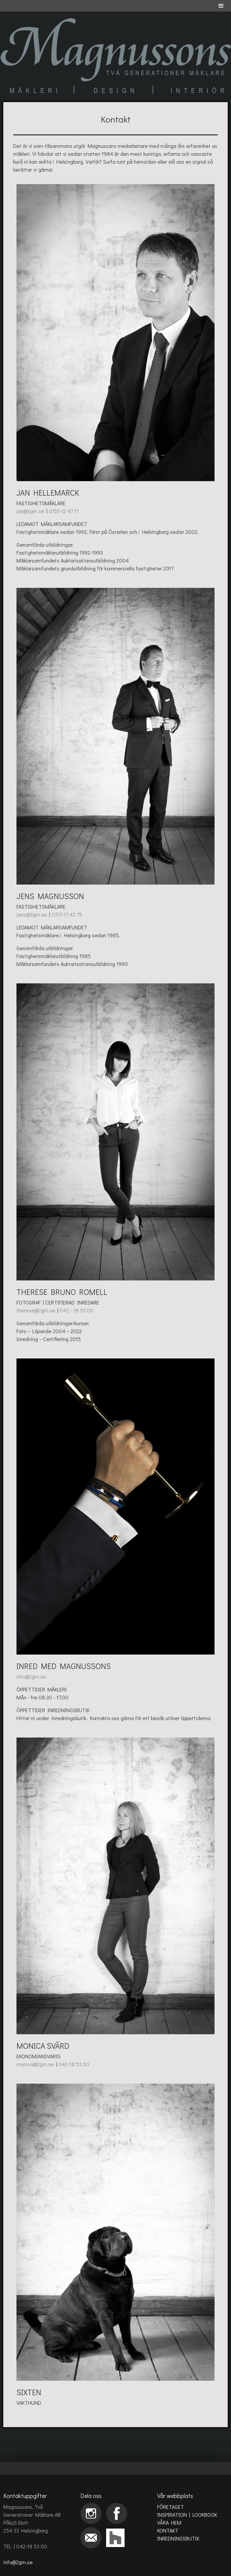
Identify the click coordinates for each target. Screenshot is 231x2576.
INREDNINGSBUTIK (178, 2538)
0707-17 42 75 (66, 914)
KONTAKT (167, 2530)
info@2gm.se (31, 1676)
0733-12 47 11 (64, 510)
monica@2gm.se (36, 2064)
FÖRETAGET (170, 2506)
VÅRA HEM (169, 2522)
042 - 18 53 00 (76, 1310)
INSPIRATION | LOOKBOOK (187, 2514)
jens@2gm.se (31, 914)
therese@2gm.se (35, 1310)
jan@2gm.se (31, 510)
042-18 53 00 (73, 2064)
